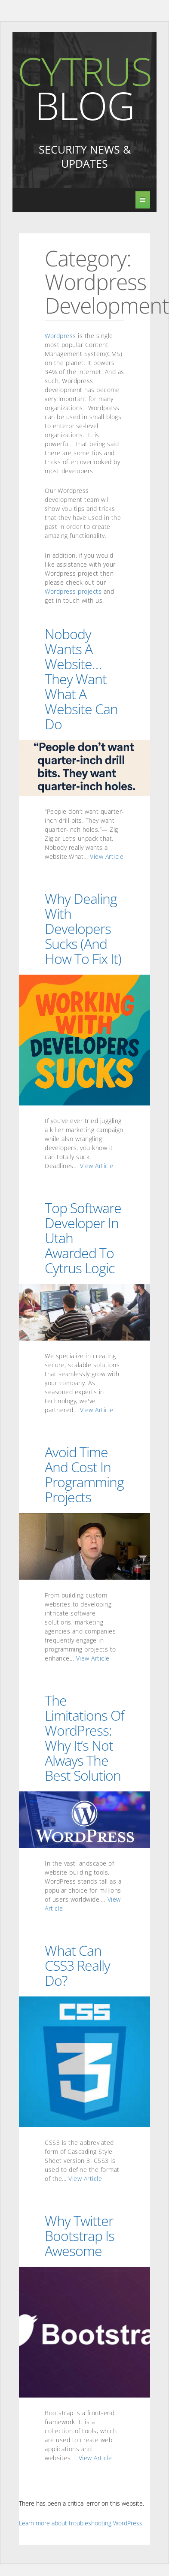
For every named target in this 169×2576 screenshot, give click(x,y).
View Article (106, 856)
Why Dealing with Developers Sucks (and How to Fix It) (83, 928)
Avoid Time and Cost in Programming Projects (84, 1474)
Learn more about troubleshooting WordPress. (81, 2523)
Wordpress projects (73, 591)
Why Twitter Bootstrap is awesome (79, 2235)
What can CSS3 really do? (77, 1965)
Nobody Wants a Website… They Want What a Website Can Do (81, 678)
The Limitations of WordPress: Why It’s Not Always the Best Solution (84, 1738)
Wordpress (60, 336)
